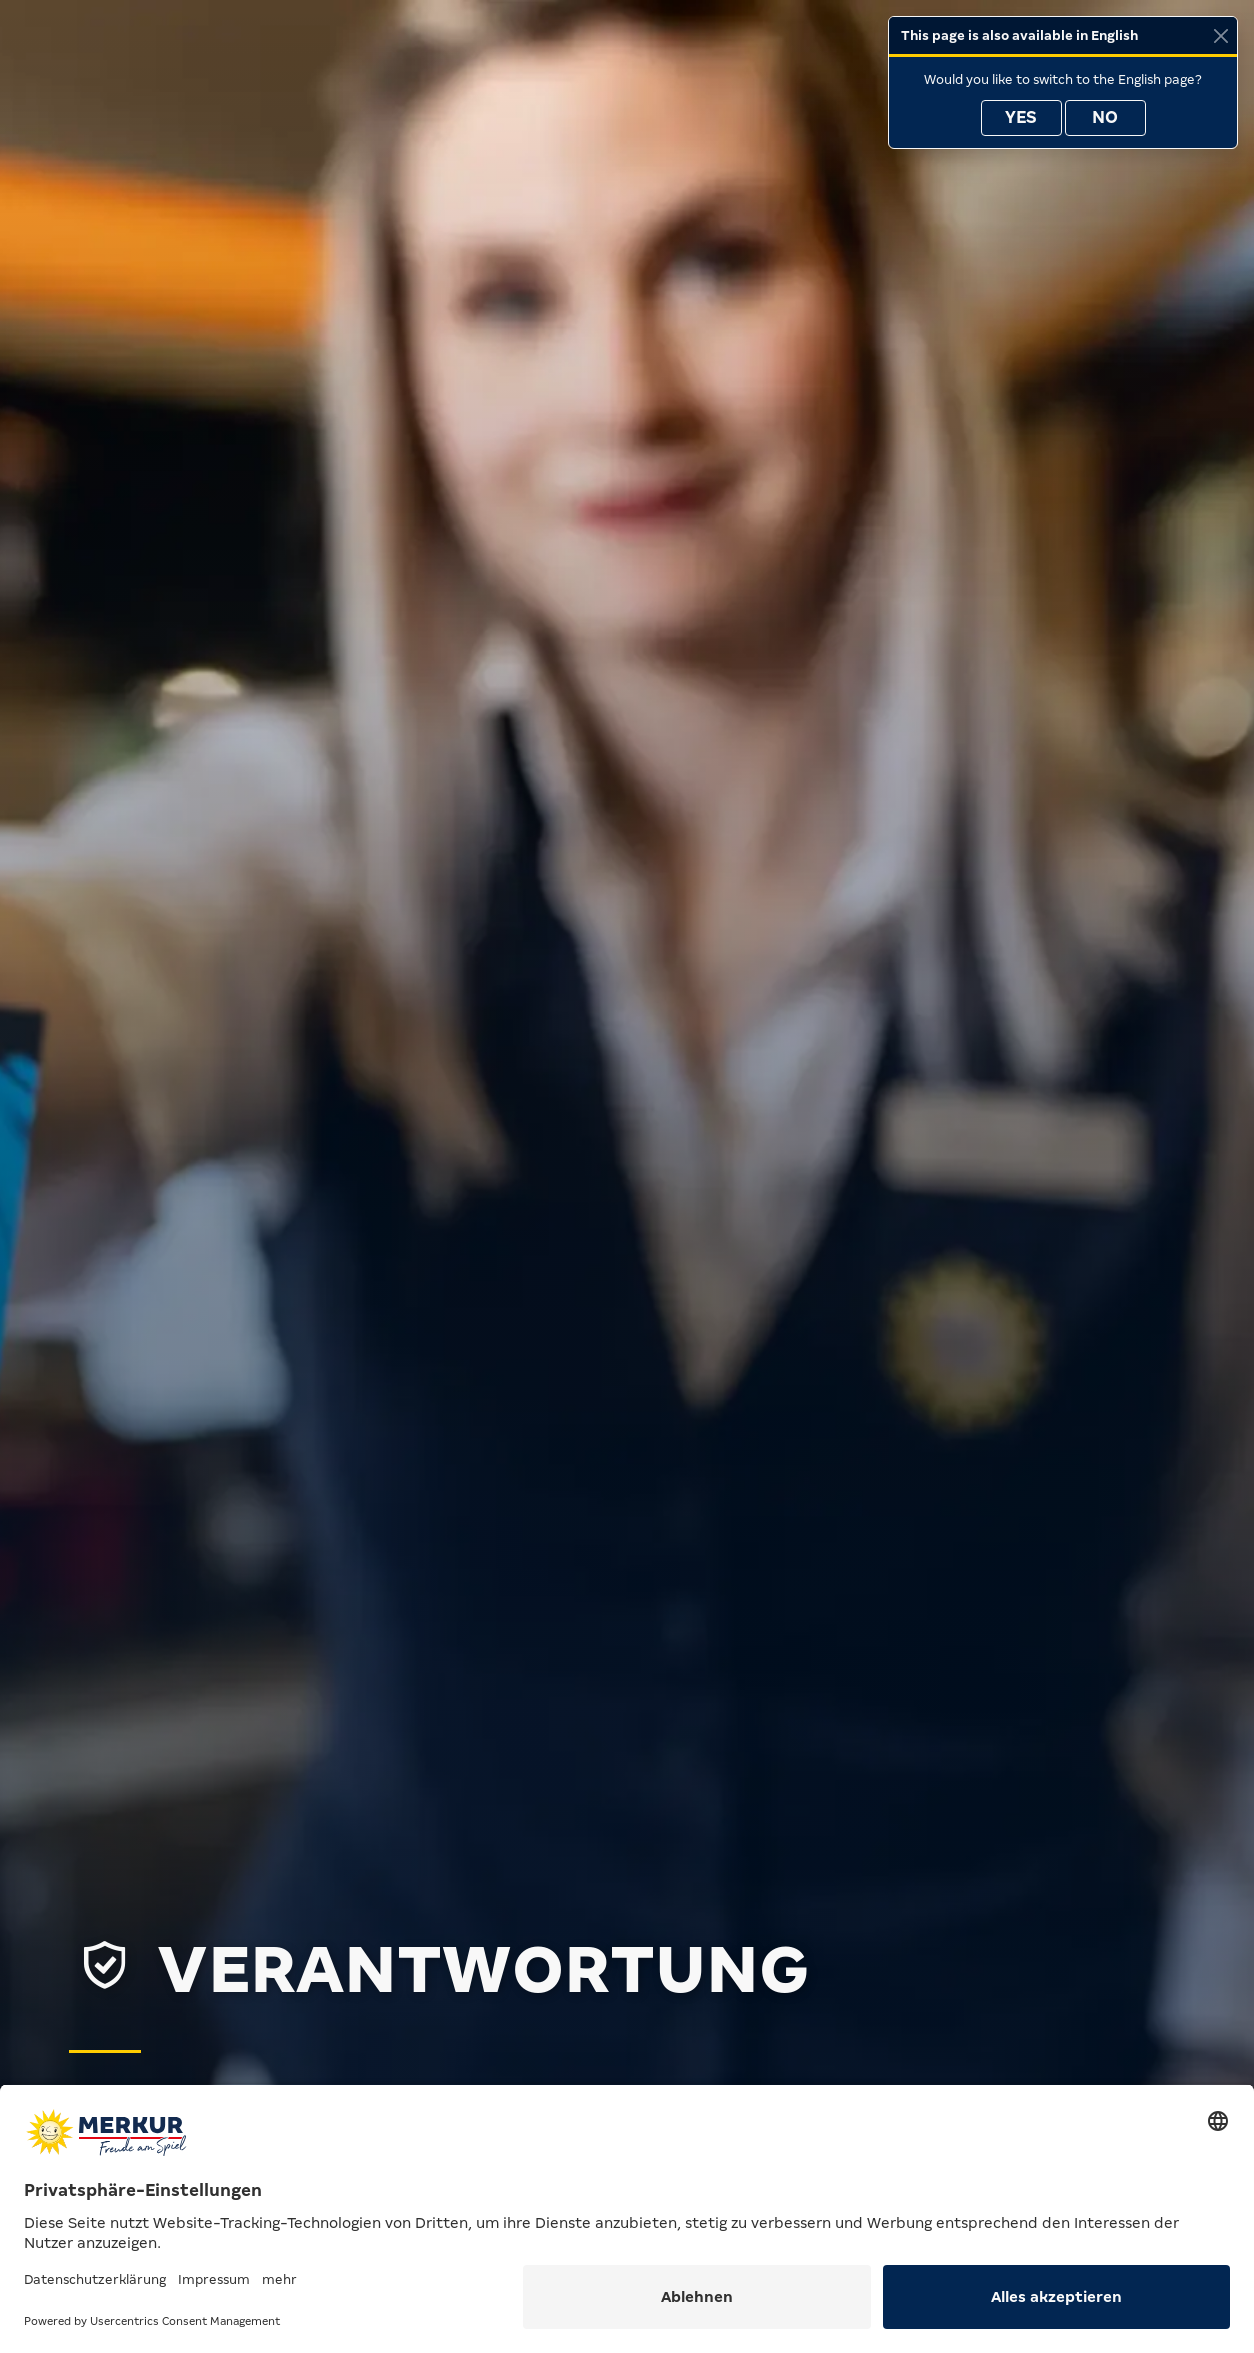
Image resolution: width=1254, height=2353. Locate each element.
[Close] (1220, 35)
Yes (1021, 117)
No (1105, 117)
